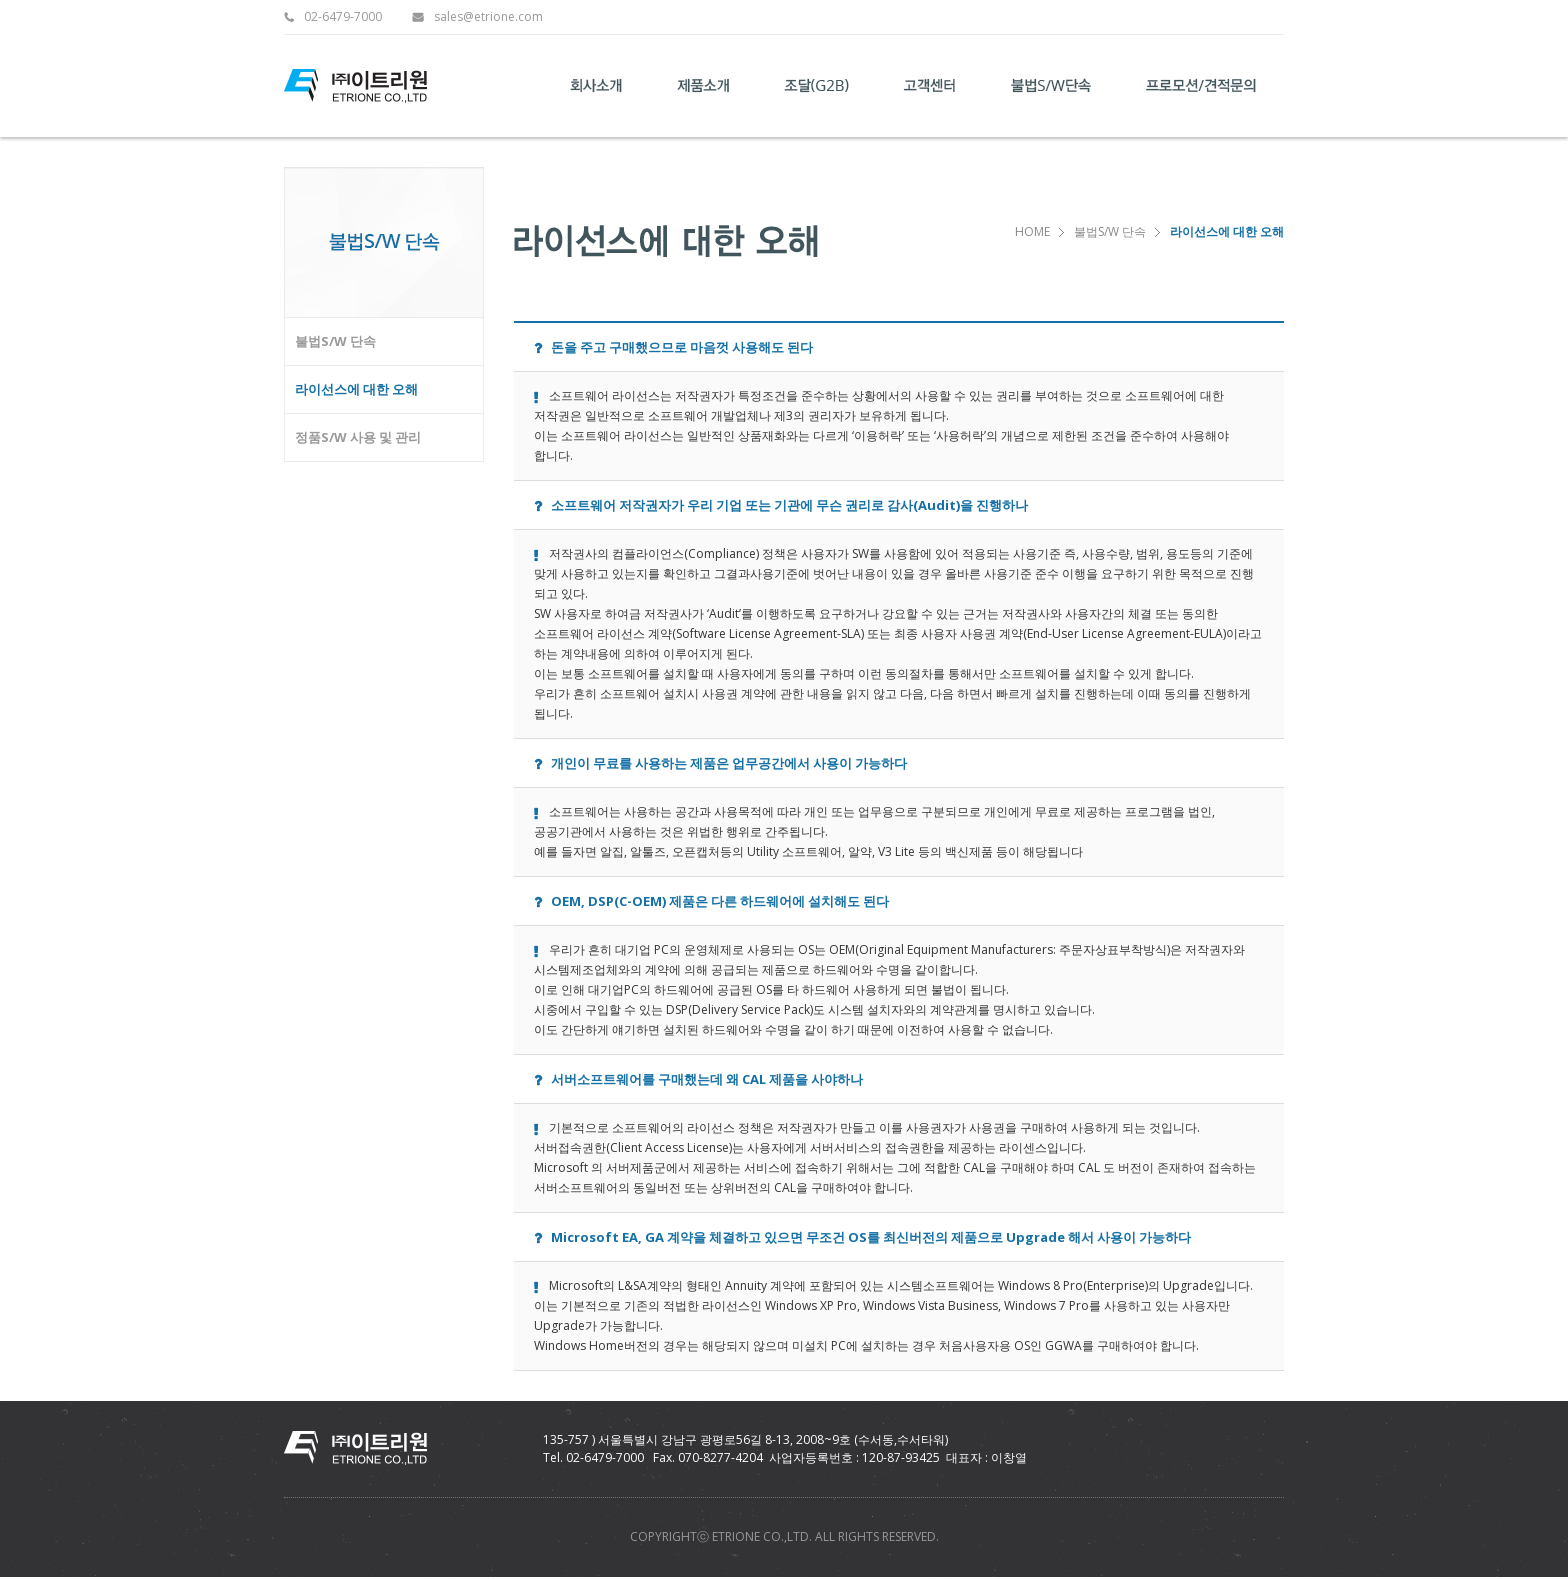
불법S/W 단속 (335, 341)
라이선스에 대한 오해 (356, 389)
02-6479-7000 (343, 17)
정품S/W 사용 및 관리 (358, 437)
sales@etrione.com (488, 17)
